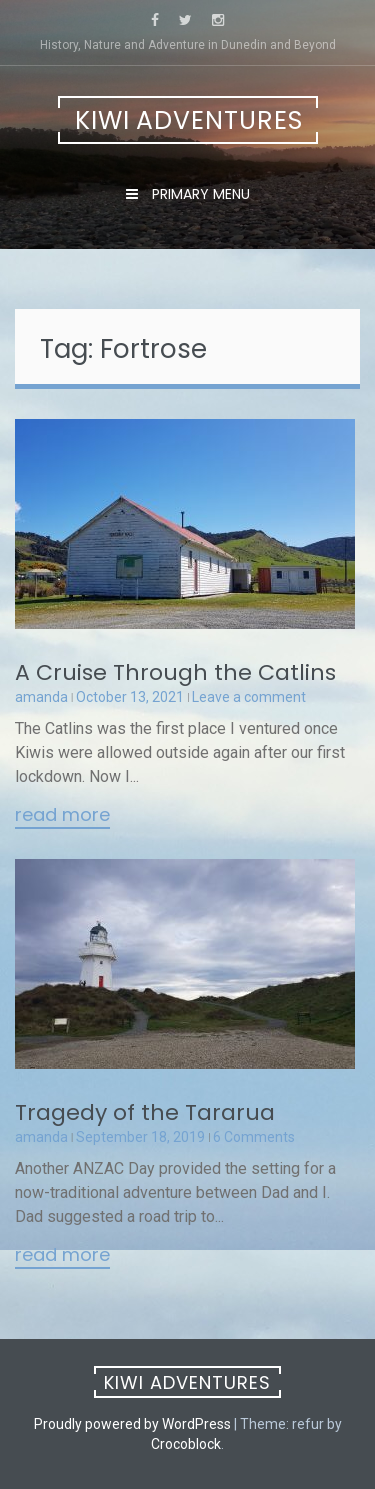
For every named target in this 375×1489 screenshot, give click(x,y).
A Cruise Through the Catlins (175, 672)
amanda (41, 697)
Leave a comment (249, 697)
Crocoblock (186, 1444)
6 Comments (254, 1137)
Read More (62, 816)
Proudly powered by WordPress (132, 1424)
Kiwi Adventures (189, 120)
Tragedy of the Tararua (145, 1112)
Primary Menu (199, 194)
